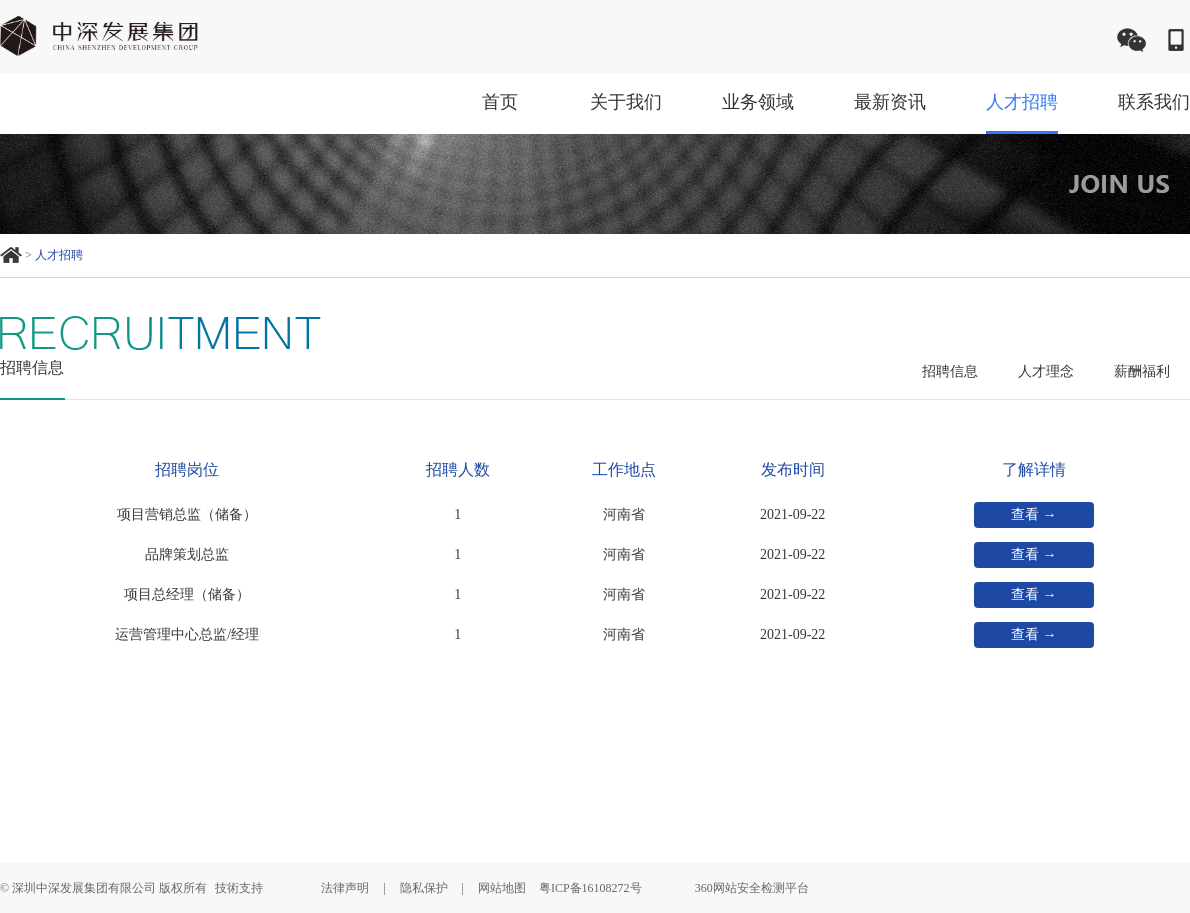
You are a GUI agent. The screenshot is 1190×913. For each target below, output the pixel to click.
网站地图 (502, 888)
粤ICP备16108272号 (590, 888)
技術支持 (239, 888)
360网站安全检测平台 (752, 888)
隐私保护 (424, 888)
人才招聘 (59, 255)
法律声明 (345, 888)
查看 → (1034, 514)
